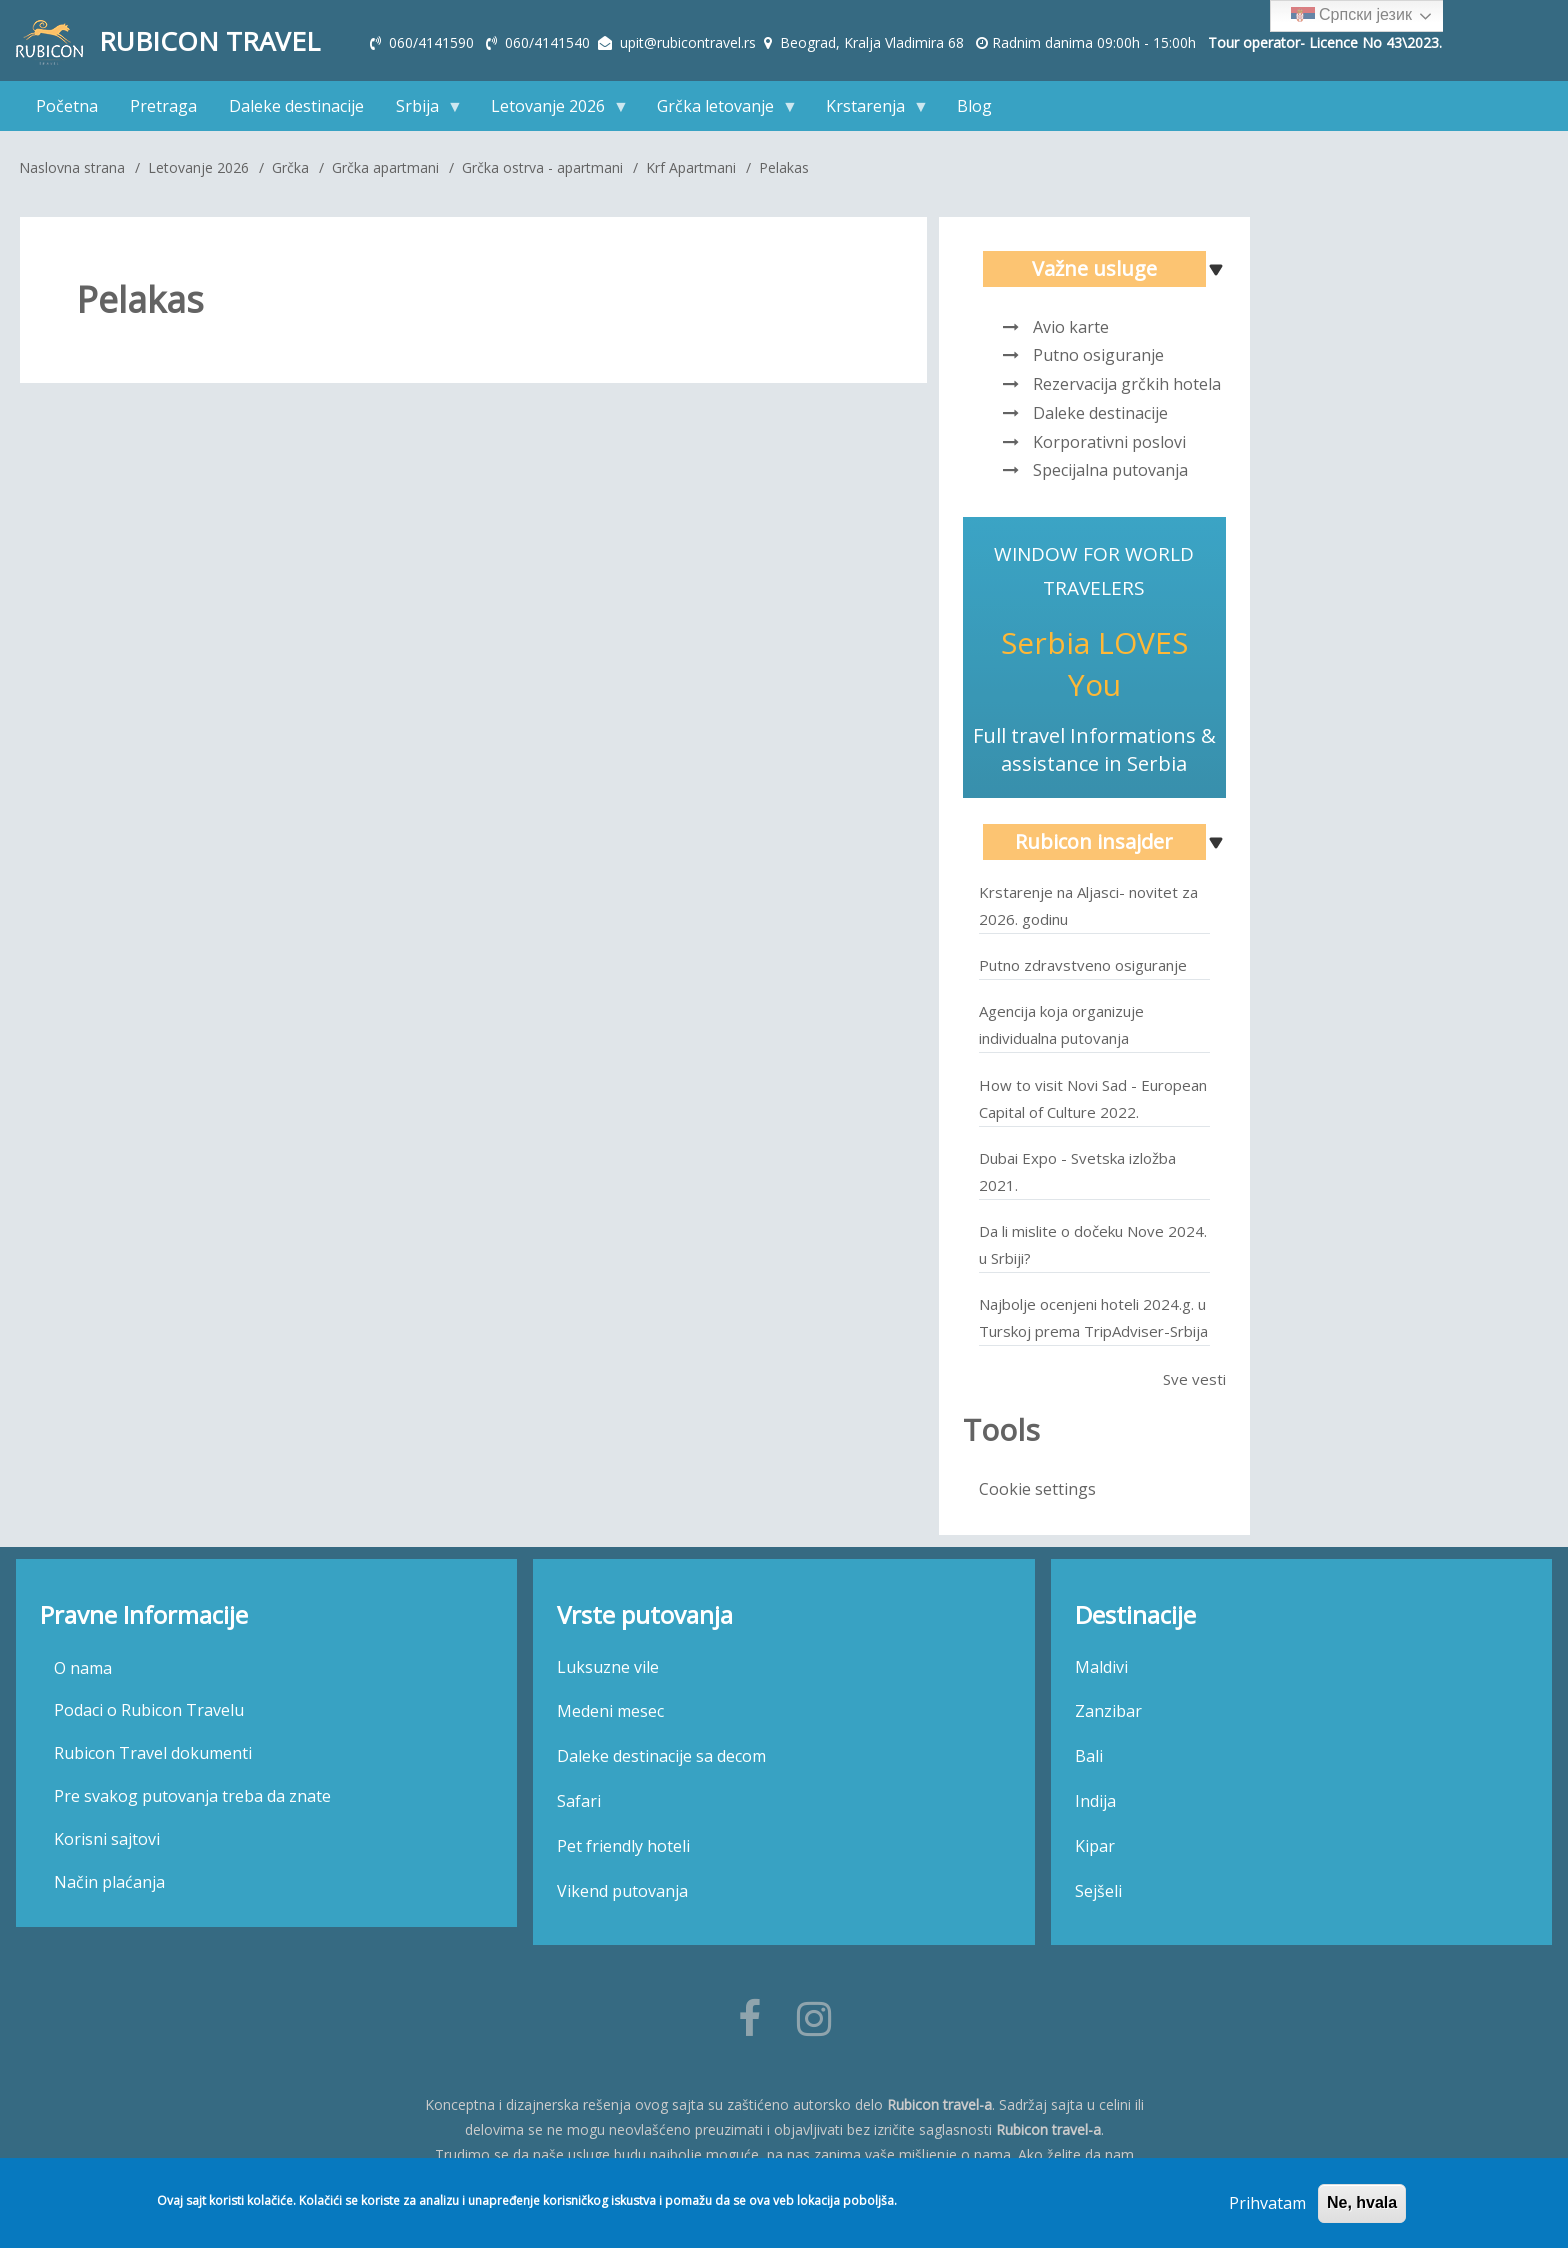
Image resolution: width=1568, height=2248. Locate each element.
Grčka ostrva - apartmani (542, 167)
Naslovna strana (72, 167)
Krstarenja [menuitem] (869, 110)
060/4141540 (549, 42)
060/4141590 (433, 42)
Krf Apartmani (691, 167)
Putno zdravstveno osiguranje (1083, 965)
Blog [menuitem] (974, 106)
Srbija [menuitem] (421, 110)
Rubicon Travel (209, 41)
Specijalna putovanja (1110, 470)
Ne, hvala (1362, 2203)
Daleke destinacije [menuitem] (296, 106)
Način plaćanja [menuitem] (109, 1882)
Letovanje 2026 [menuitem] (552, 110)
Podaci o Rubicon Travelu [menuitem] (149, 1710)
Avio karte (1071, 327)
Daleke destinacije (1100, 413)
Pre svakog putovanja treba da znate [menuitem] (192, 1796)
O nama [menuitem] (83, 1668)
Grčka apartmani (385, 167)
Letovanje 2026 (198, 167)
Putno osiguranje (1098, 355)
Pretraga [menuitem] (163, 106)
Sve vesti (1194, 1379)
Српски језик (1351, 16)
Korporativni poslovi (1109, 442)
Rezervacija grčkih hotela (1127, 384)
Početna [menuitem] (67, 106)
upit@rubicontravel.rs (688, 42)
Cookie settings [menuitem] (1037, 1489)
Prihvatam (1267, 2204)
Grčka (290, 167)
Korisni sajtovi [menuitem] (107, 1839)
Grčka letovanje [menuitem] (719, 110)
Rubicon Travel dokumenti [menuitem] (153, 1753)
